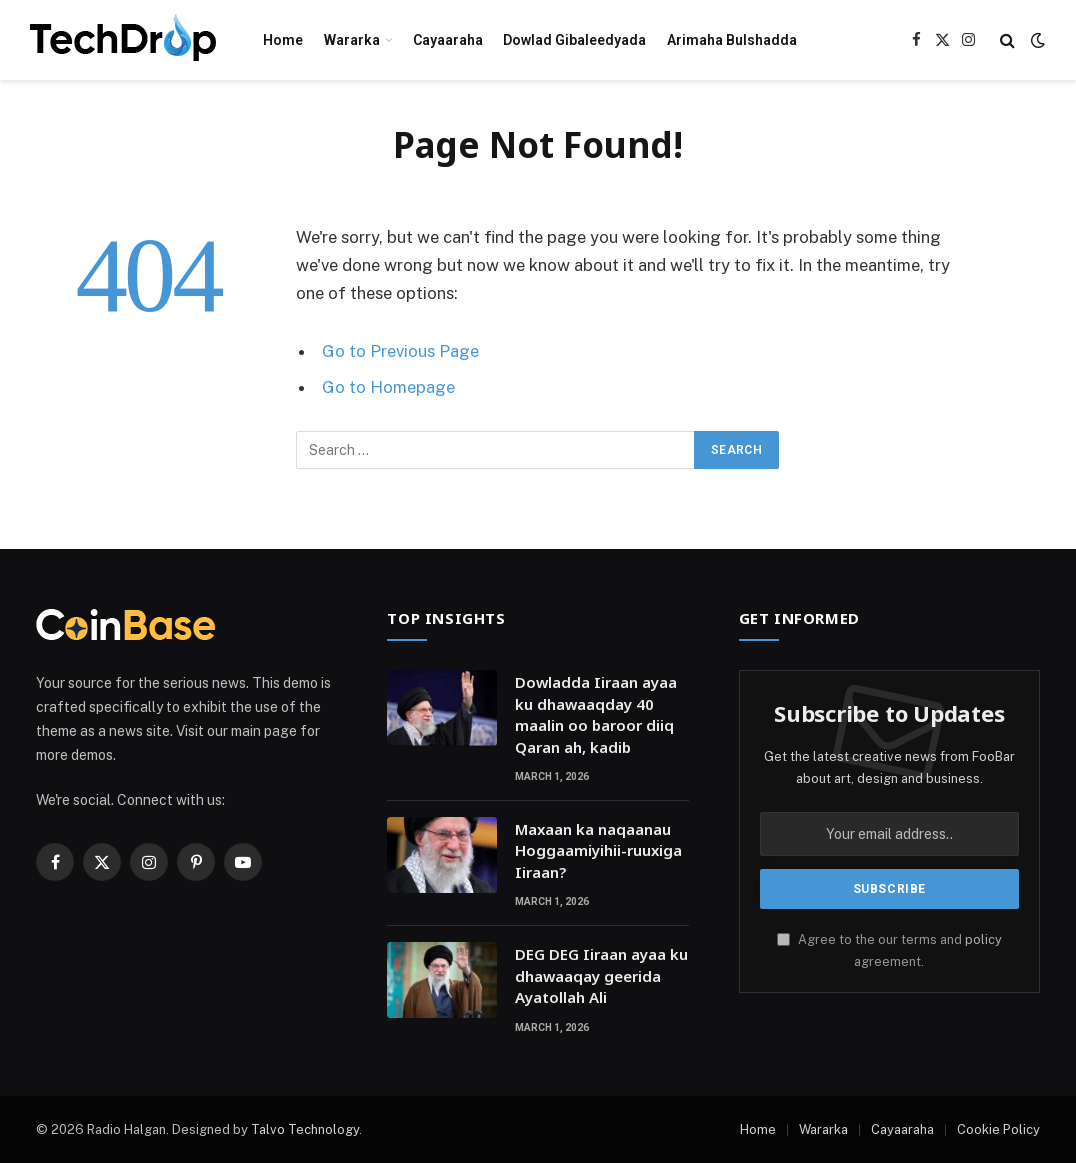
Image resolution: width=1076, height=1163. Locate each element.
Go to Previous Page (400, 351)
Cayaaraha (448, 40)
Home (283, 40)
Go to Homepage (388, 387)
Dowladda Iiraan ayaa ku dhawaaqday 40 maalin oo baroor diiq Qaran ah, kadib (596, 714)
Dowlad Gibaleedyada (574, 40)
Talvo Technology (305, 1129)
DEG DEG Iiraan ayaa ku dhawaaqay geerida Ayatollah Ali (601, 975)
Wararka (352, 40)
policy (983, 939)
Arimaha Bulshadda (732, 40)
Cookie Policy (998, 1129)
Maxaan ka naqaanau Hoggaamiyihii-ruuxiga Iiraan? (598, 850)
